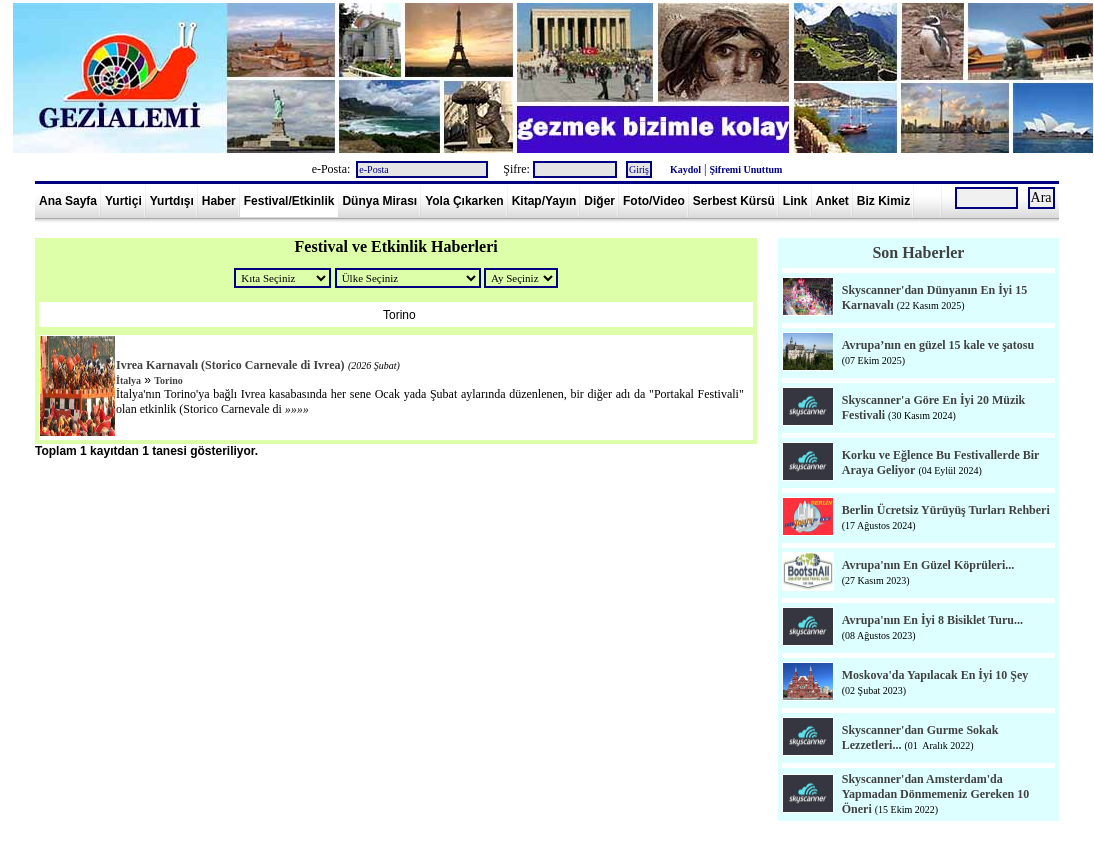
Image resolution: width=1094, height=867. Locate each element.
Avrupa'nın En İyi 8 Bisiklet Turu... (932, 620)
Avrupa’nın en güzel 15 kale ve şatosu (938, 345)
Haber (219, 201)
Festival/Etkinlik (289, 201)
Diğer (599, 201)
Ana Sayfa (68, 201)
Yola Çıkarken (464, 201)
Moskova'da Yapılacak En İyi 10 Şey (935, 675)
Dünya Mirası (379, 201)
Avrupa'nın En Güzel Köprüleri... (928, 565)
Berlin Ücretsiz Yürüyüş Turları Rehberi (946, 510)
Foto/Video (654, 201)
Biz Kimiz (883, 201)
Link (795, 201)
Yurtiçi (123, 201)
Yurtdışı (172, 201)
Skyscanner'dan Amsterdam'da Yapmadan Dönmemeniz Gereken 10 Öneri (935, 794)
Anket (832, 201)
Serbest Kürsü (734, 201)
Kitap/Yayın (544, 201)
